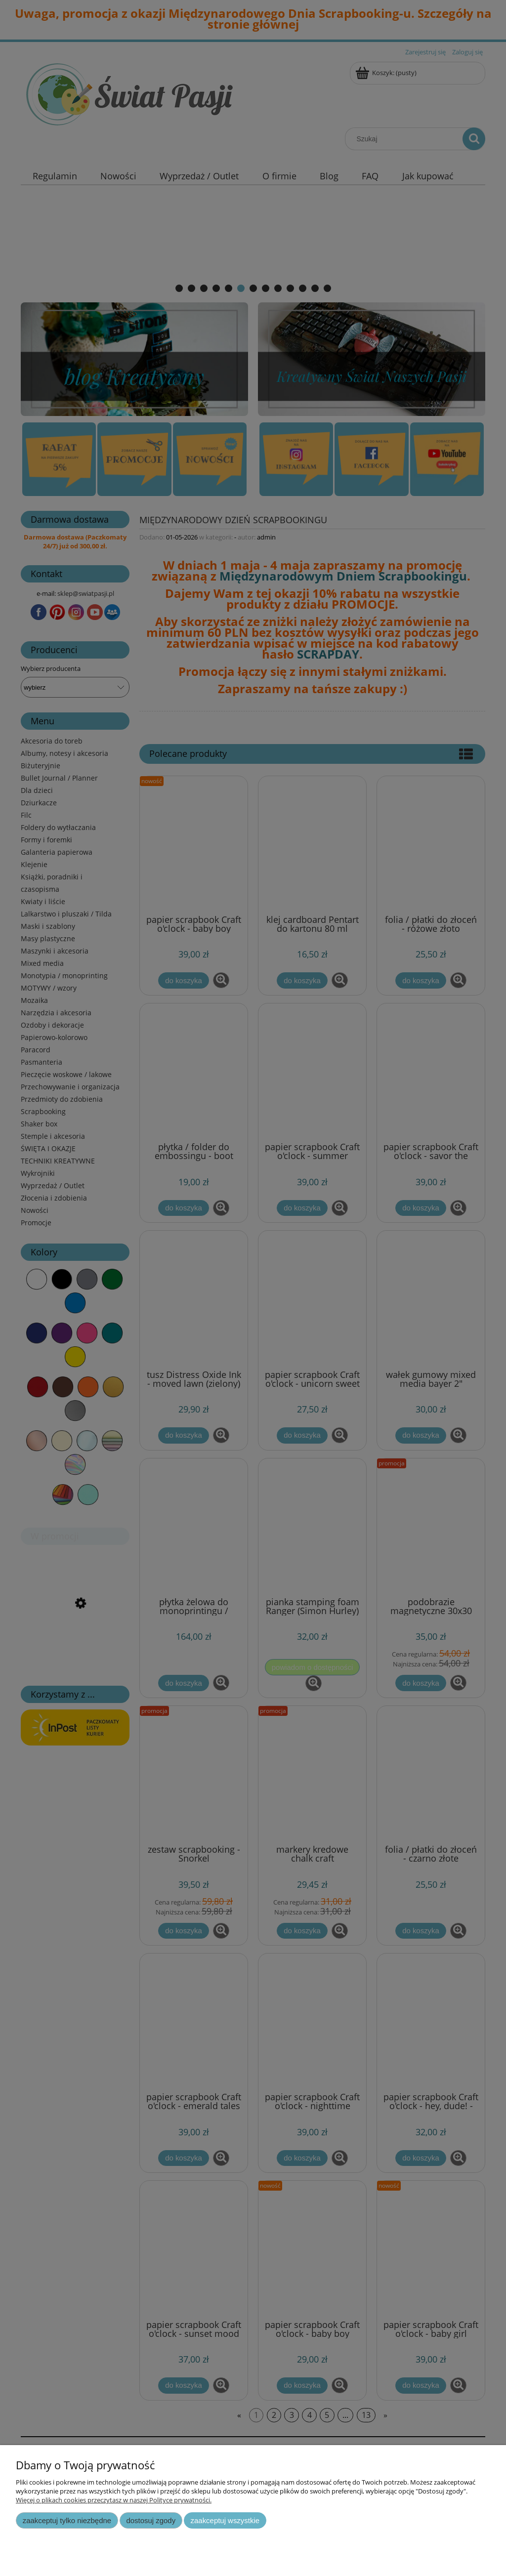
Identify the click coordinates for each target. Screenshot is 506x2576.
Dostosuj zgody (150, 2520)
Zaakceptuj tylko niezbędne (67, 2520)
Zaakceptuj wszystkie (225, 2520)
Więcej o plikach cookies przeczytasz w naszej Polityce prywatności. (113, 2499)
